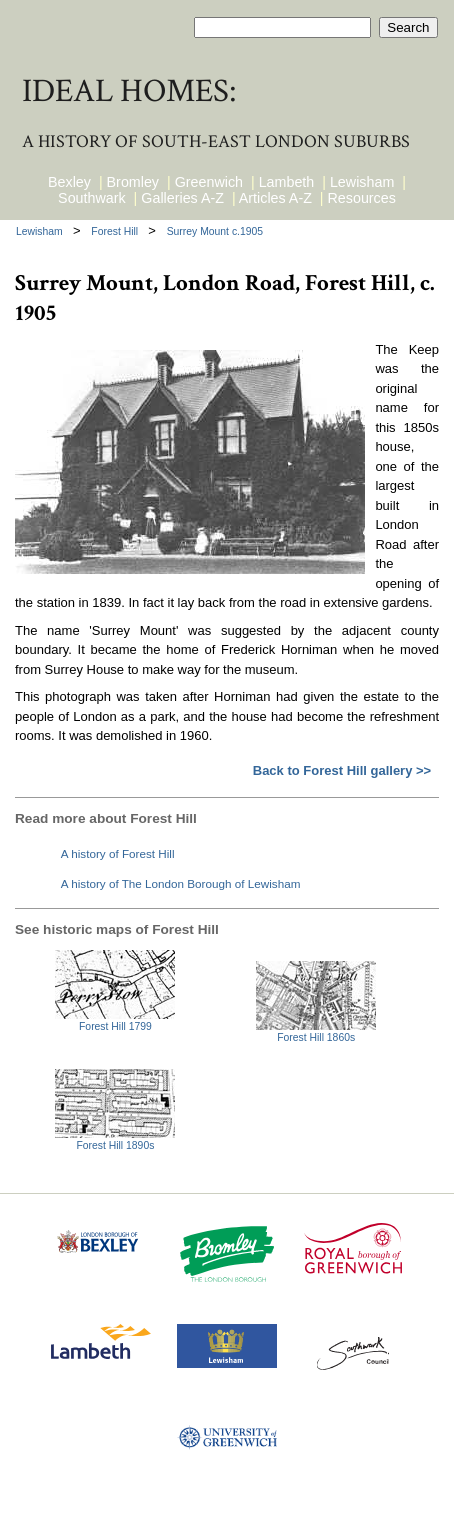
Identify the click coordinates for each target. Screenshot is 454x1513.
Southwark (92, 198)
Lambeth (287, 182)
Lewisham (362, 182)
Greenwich (209, 182)
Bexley (69, 182)
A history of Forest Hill (118, 853)
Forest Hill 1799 (115, 1026)
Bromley (133, 182)
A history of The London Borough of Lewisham (181, 883)
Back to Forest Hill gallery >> (342, 770)
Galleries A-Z (182, 198)
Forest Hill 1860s (316, 1037)
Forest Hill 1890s (115, 1145)
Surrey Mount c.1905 (215, 231)
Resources (362, 198)
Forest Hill (116, 231)
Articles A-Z (275, 198)
